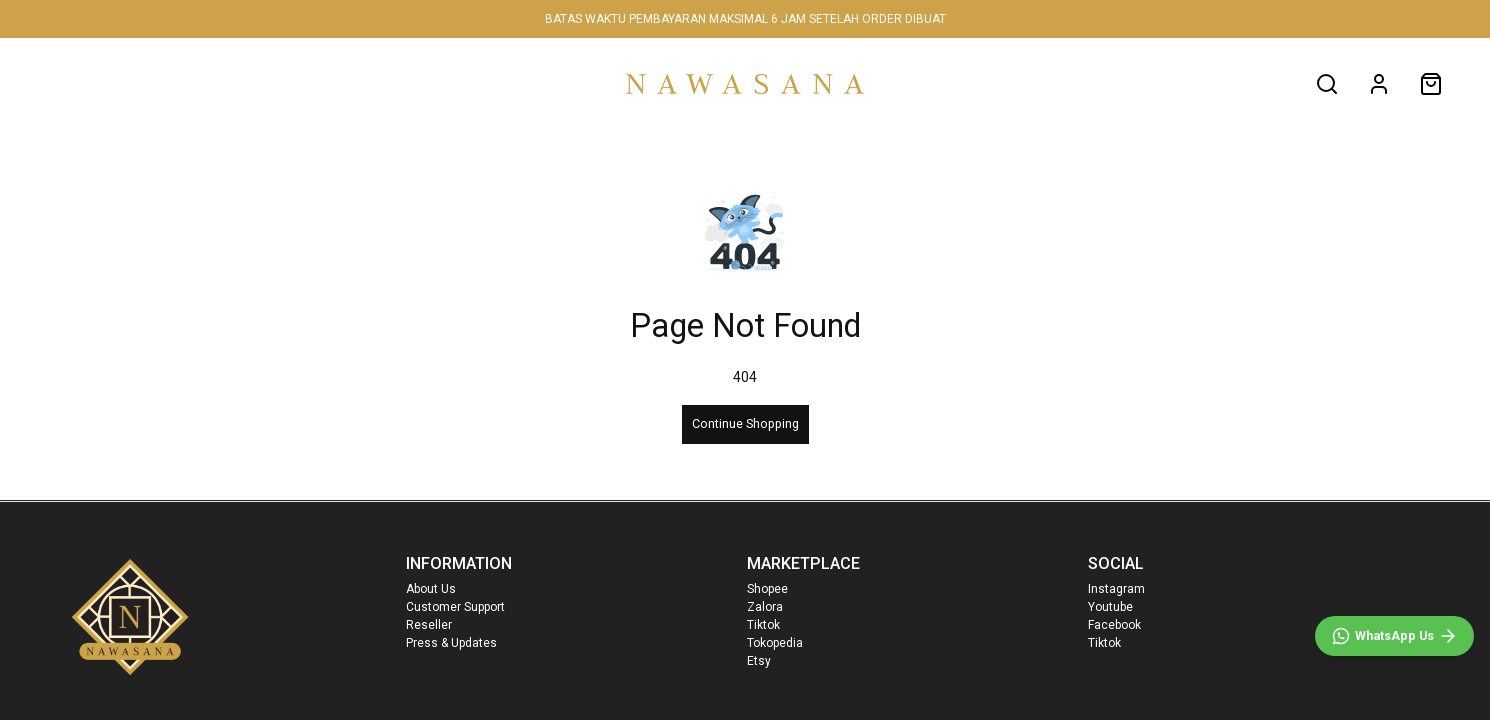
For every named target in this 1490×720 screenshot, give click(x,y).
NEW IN (147, 83)
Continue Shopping (745, 423)
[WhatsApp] (1394, 636)
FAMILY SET (443, 83)
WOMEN (252, 83)
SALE (540, 83)
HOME (61, 83)
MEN (348, 83)
